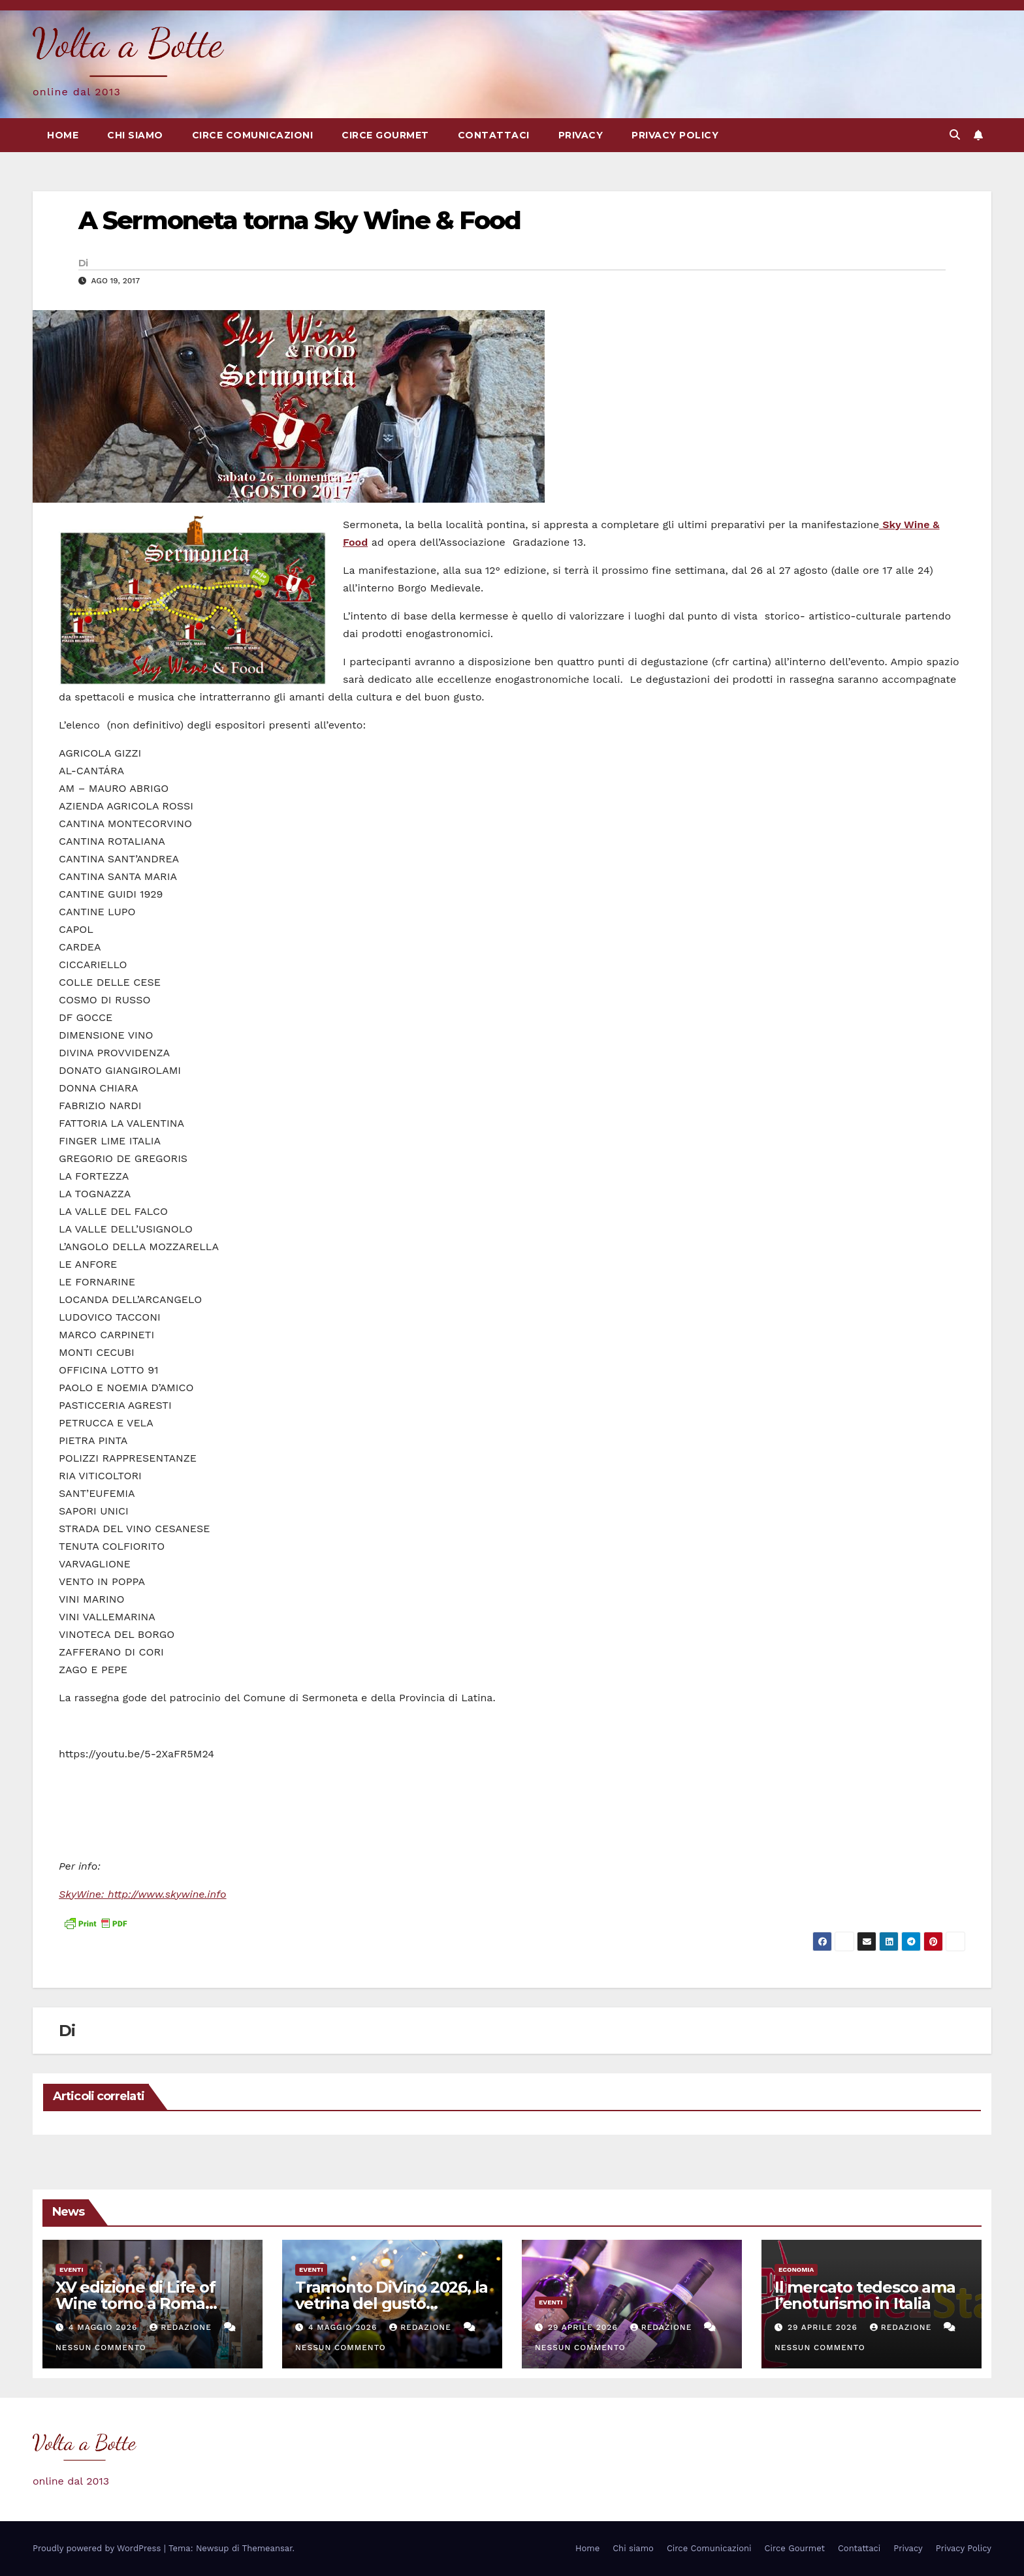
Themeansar (267, 2548)
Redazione (182, 2327)
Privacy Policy (675, 135)
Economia (796, 2269)
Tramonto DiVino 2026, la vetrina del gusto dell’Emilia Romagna (391, 2303)
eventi (71, 2269)
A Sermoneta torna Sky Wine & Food (299, 220)
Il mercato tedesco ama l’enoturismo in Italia (865, 2295)
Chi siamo (135, 135)
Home (62, 135)
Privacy (580, 135)
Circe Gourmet (385, 135)
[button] (955, 135)
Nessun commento (101, 2347)
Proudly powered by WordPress (98, 2548)
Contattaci (494, 135)
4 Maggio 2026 (104, 2327)
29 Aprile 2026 (584, 2327)
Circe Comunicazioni (252, 135)
